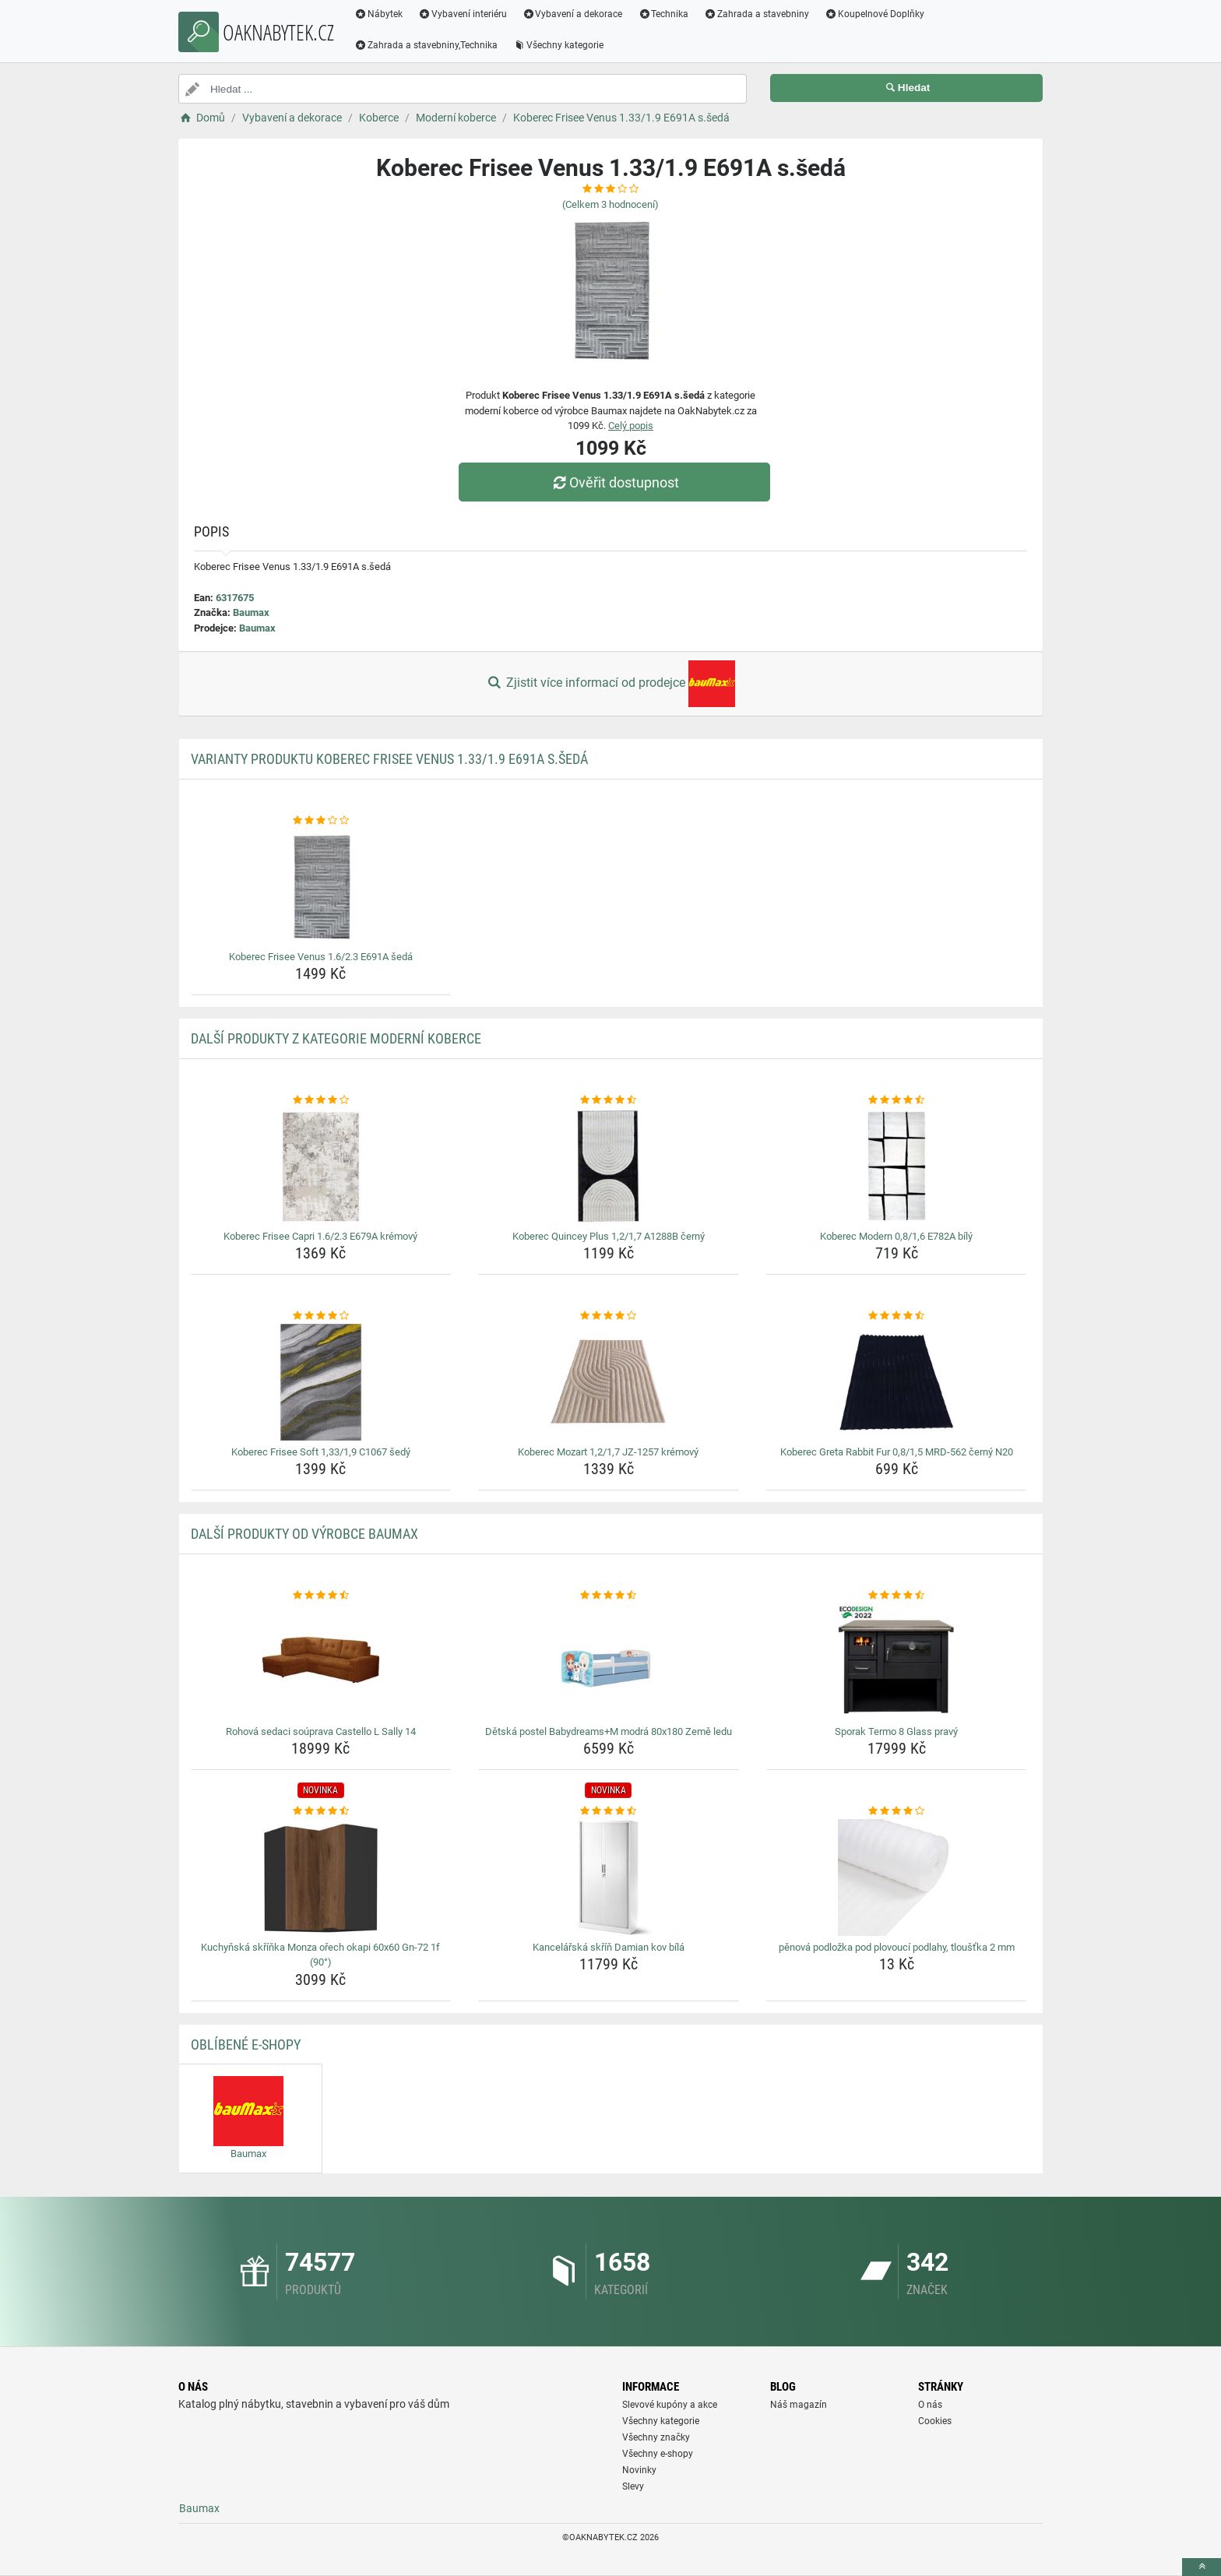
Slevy (633, 2486)
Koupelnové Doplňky (874, 14)
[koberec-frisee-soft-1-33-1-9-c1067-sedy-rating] (321, 1316)
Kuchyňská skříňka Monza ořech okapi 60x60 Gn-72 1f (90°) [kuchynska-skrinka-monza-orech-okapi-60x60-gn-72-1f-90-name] (320, 1955)
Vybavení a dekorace (573, 14)
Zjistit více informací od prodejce (610, 683)
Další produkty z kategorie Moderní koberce (336, 1038)
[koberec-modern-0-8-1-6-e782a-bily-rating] (896, 1100)
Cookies (935, 2421)
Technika (663, 14)
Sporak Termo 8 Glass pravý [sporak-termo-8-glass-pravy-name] (896, 1731)
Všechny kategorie (558, 45)
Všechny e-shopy (657, 2453)
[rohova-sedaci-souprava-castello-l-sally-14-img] (321, 1661)
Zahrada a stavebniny (756, 14)
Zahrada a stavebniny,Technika (426, 45)
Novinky (639, 2470)
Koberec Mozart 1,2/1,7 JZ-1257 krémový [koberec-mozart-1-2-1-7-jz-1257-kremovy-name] (608, 1452)
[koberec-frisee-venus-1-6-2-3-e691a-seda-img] (321, 887)
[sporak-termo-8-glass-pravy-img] (896, 1661)
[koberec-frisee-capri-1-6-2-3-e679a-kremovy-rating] (321, 1100)
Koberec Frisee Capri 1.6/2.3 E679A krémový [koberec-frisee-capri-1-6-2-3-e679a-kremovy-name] (320, 1236)
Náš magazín (798, 2404)
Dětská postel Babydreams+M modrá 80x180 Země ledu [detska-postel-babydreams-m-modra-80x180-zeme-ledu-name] (608, 1731)
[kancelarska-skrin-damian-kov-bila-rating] (608, 1811)
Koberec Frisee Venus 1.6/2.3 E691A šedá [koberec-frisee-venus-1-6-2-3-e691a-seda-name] (321, 956)
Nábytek (378, 14)
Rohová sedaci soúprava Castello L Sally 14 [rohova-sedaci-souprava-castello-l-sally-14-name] (321, 1731)
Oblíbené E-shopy (246, 2044)
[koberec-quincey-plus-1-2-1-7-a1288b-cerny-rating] (608, 1100)
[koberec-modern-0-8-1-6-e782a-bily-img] (896, 1166)
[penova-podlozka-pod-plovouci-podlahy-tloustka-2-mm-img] (896, 1877)
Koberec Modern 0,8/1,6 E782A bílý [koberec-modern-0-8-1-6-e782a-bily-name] (896, 1236)
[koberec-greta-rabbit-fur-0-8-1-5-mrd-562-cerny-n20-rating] (896, 1316)
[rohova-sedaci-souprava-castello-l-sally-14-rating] (321, 1595)
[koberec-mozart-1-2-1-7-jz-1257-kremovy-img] (608, 1382)
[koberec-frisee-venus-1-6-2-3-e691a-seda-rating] (321, 821)
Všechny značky (656, 2437)
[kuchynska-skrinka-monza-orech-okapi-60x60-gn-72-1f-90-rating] (321, 1811)
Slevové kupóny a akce (669, 2404)
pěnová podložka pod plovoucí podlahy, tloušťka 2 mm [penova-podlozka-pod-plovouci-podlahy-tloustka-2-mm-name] (897, 1947)
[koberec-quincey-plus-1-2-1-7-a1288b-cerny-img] (608, 1166)
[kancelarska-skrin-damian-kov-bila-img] (608, 1877)
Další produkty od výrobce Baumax (304, 1534)
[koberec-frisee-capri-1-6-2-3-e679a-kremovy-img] (321, 1166)
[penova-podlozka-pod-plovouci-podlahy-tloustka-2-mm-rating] (896, 1811)
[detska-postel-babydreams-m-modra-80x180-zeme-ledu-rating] (608, 1595)
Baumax (251, 612)
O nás (930, 2404)
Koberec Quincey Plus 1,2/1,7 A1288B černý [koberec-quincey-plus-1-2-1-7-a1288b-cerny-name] (608, 1236)
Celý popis (630, 425)
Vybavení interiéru (462, 14)
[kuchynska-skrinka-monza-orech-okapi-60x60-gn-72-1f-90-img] (321, 1877)
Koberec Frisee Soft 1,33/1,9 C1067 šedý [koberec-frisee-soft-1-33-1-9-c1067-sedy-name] (320, 1452)
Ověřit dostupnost (614, 482)
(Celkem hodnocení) (610, 204)
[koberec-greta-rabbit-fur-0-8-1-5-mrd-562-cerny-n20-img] (896, 1382)
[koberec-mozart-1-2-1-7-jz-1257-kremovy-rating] (608, 1316)
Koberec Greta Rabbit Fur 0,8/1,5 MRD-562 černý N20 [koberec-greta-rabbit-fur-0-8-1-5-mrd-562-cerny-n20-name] (896, 1452)
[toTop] (1201, 2567)
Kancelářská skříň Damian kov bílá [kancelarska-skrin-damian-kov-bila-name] (608, 1947)
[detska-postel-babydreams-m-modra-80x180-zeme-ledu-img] (608, 1661)
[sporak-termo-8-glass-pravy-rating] (896, 1595)
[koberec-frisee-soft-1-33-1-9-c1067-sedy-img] (321, 1382)
